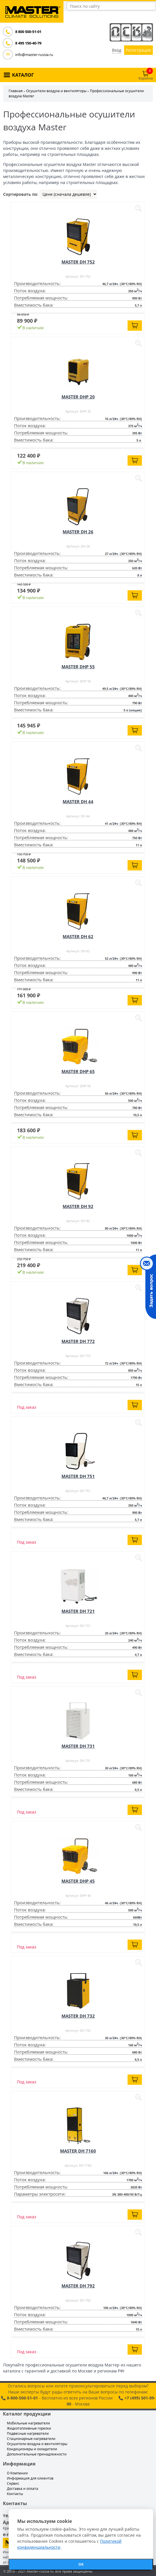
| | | (68, 194)
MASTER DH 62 (78, 936)
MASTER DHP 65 (78, 1071)
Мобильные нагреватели (28, 2423)
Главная (16, 90)
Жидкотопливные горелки (29, 2428)
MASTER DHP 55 (78, 666)
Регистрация (138, 50)
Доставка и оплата (22, 2488)
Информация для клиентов (30, 2478)
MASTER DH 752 (78, 262)
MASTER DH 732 (78, 2016)
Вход (116, 50)
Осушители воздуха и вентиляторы (56, 90)
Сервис (13, 2483)
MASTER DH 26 (78, 532)
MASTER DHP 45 (78, 1881)
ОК (81, 2564)
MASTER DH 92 (78, 1206)
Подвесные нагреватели (28, 2433)
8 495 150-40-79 (28, 43)
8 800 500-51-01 (28, 31)
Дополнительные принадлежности (37, 2454)
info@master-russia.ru (34, 54)
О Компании (17, 2473)
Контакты (15, 2493)
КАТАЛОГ (23, 75)
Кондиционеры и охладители (32, 2449)
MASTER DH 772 (78, 1341)
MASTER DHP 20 (78, 397)
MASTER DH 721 (78, 1611)
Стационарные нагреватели (31, 2438)
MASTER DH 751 (78, 1476)
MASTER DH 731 (78, 1746)
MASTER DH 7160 (78, 2151)
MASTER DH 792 (78, 2286)
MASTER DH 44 (78, 801)
